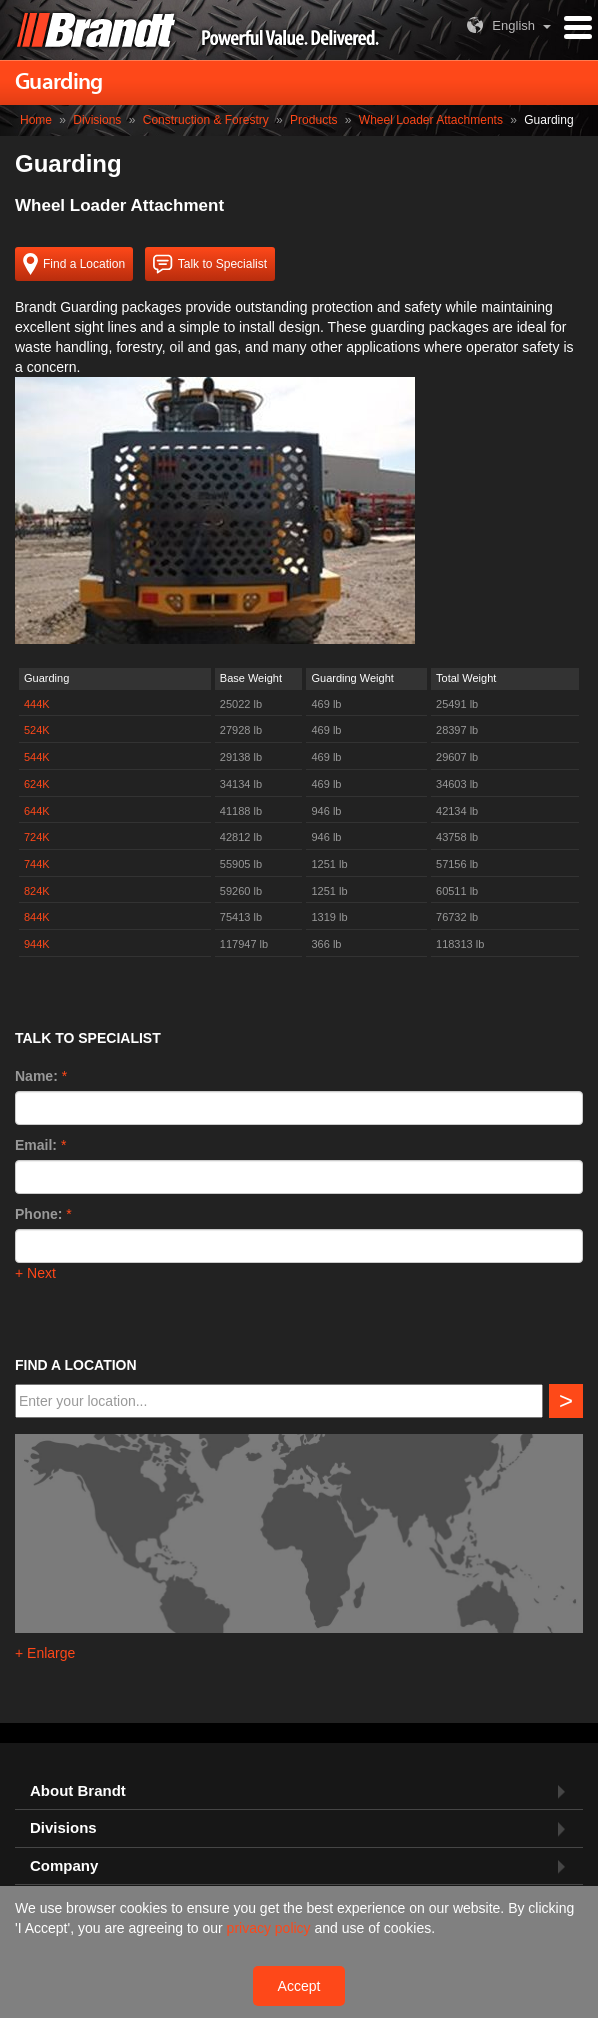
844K (37, 917)
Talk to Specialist (210, 264)
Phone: (38, 1214)
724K (37, 837)
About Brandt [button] (78, 1791)
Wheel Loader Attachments (431, 120)
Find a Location (74, 264)
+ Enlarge (45, 1653)
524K (37, 730)
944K (37, 944)
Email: (36, 1145)
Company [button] (64, 1866)
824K (37, 891)
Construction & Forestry (206, 120)
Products (313, 120)
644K (37, 811)
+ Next (35, 1273)
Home (36, 120)
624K (37, 784)
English (498, 25)
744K (37, 864)
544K (37, 757)
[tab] (299, 1791)
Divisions (97, 120)
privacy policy (271, 1928)
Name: (36, 1076)
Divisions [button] (63, 1828)
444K (37, 704)
